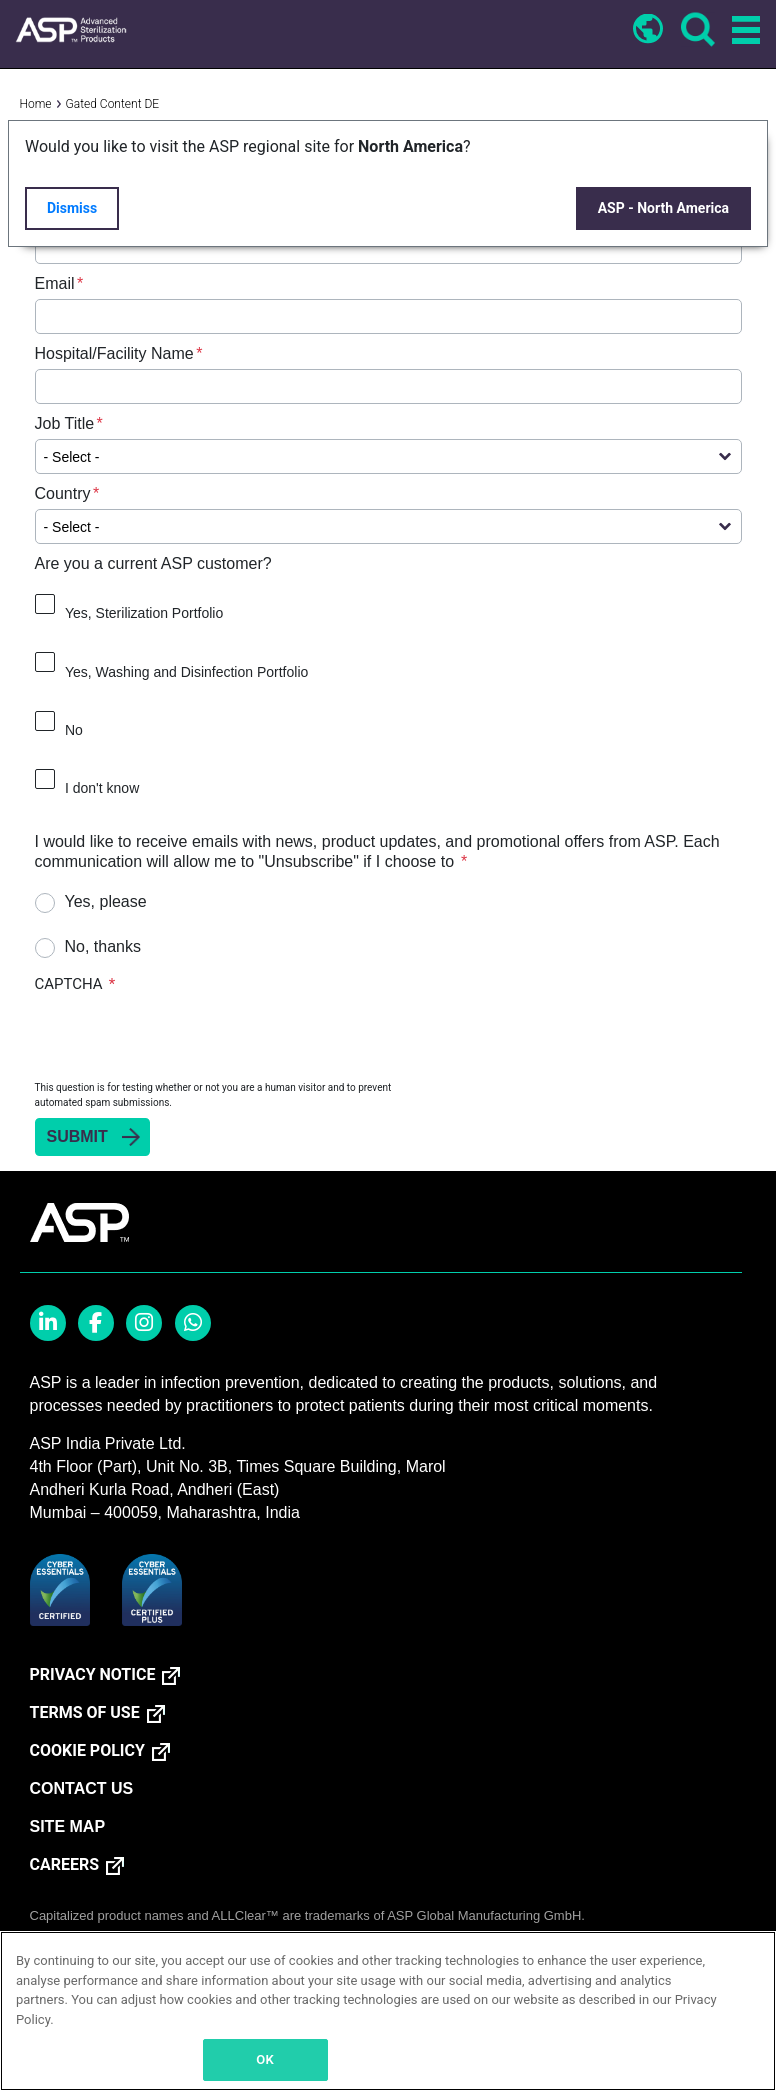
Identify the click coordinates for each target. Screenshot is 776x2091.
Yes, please (106, 901)
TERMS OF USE (85, 1713)
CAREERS (65, 1865)
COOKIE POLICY (87, 1751)
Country (63, 493)
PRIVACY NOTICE (93, 1675)
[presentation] (187, 1036)
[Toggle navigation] (743, 31)
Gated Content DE (113, 104)
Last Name (73, 213)
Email (55, 283)
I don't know (102, 788)
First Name (74, 143)
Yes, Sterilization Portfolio (144, 613)
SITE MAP (68, 1826)
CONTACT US (82, 1788)
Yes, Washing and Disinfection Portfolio (186, 672)
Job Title (65, 423)
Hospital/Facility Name (114, 353)
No (74, 730)
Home (36, 104)
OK (264, 2059)
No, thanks (103, 946)
